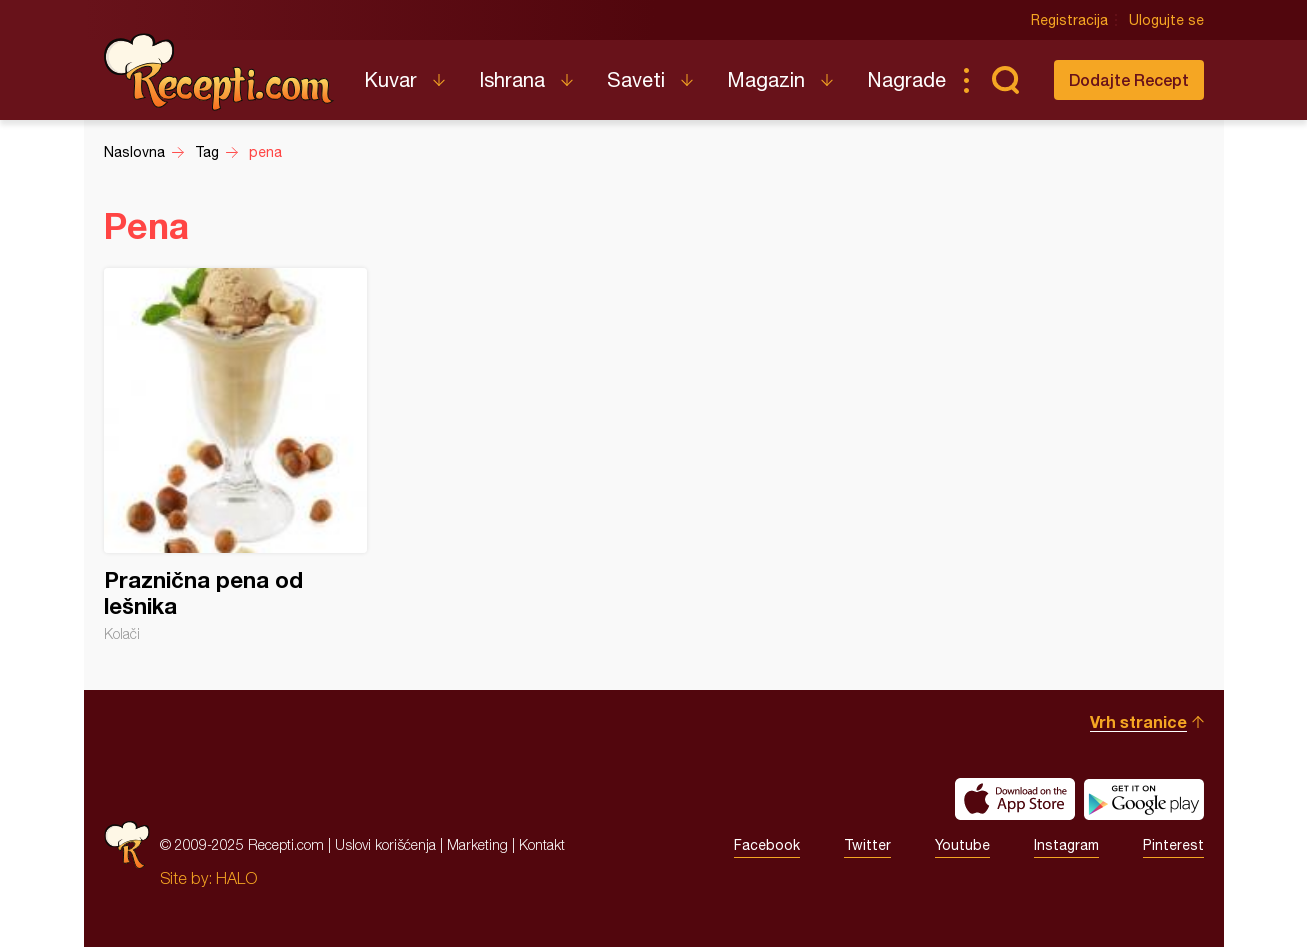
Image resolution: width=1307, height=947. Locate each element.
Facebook (767, 845)
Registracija (1069, 20)
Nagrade (906, 79)
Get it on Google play (1144, 799)
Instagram (1066, 845)
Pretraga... (1006, 80)
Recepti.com (219, 72)
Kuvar (390, 79)
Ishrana (512, 79)
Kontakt (542, 844)
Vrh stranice (1138, 721)
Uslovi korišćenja (385, 844)
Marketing (477, 844)
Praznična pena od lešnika (236, 455)
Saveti (636, 79)
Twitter (867, 845)
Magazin (766, 79)
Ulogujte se (1166, 20)
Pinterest (1173, 845)
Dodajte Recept (1129, 79)
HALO (236, 878)
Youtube (962, 845)
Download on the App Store (1015, 799)
